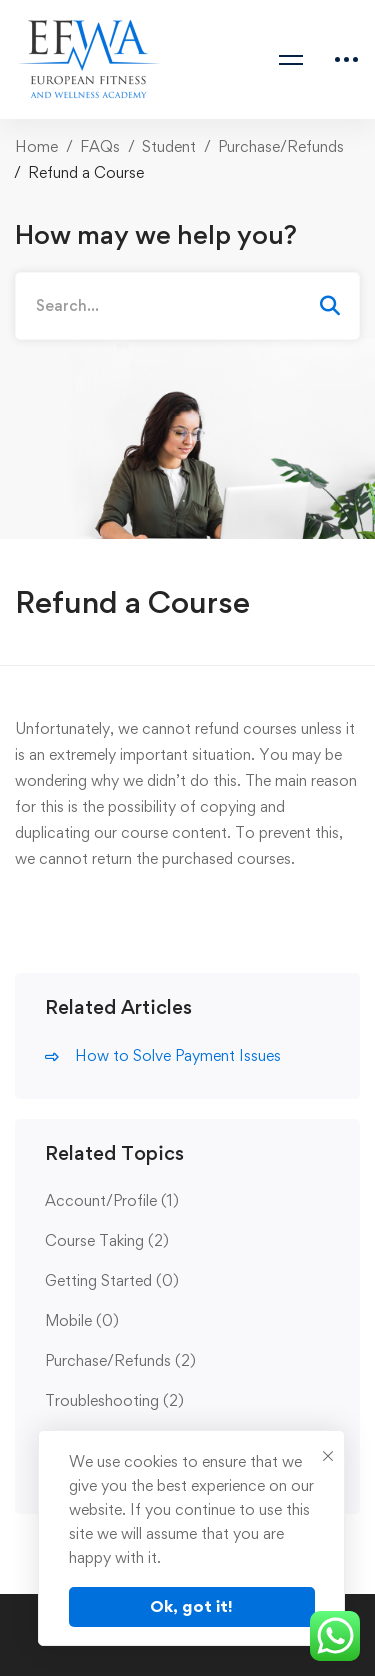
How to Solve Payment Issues (178, 1055)
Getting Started (112, 1280)
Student (169, 146)
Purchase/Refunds (281, 146)
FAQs (100, 146)
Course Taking (107, 1240)
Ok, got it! (191, 1606)
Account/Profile (112, 1200)
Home (36, 146)
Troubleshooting (114, 1400)
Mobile (82, 1320)
